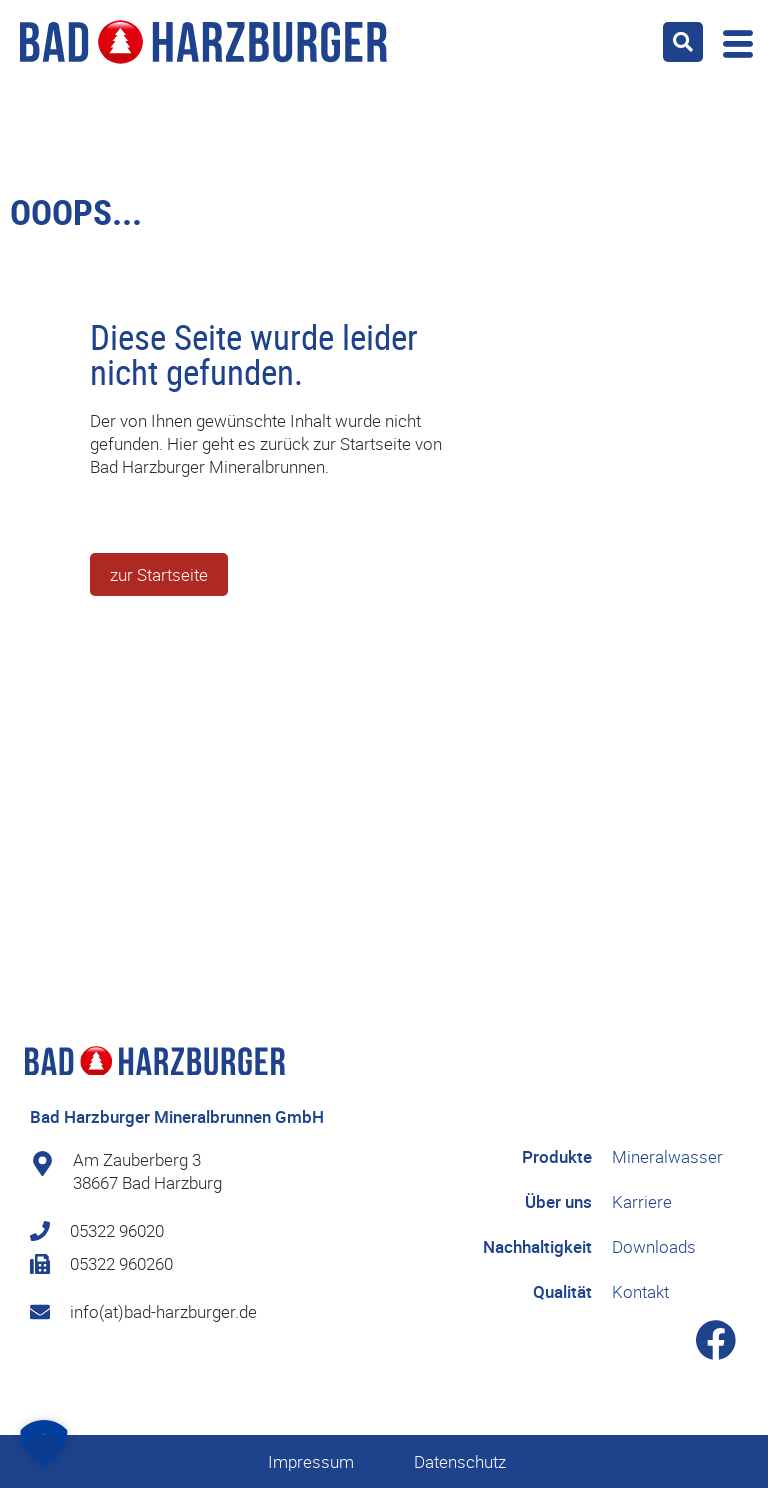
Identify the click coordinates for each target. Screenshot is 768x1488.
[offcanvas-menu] (733, 41)
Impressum (311, 1461)
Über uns (558, 1201)
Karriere (642, 1201)
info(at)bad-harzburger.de (163, 1311)
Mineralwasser (667, 1156)
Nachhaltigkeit (537, 1246)
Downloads (654, 1246)
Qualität (562, 1291)
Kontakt (640, 1291)
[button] (683, 42)
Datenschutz (460, 1461)
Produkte (557, 1156)
